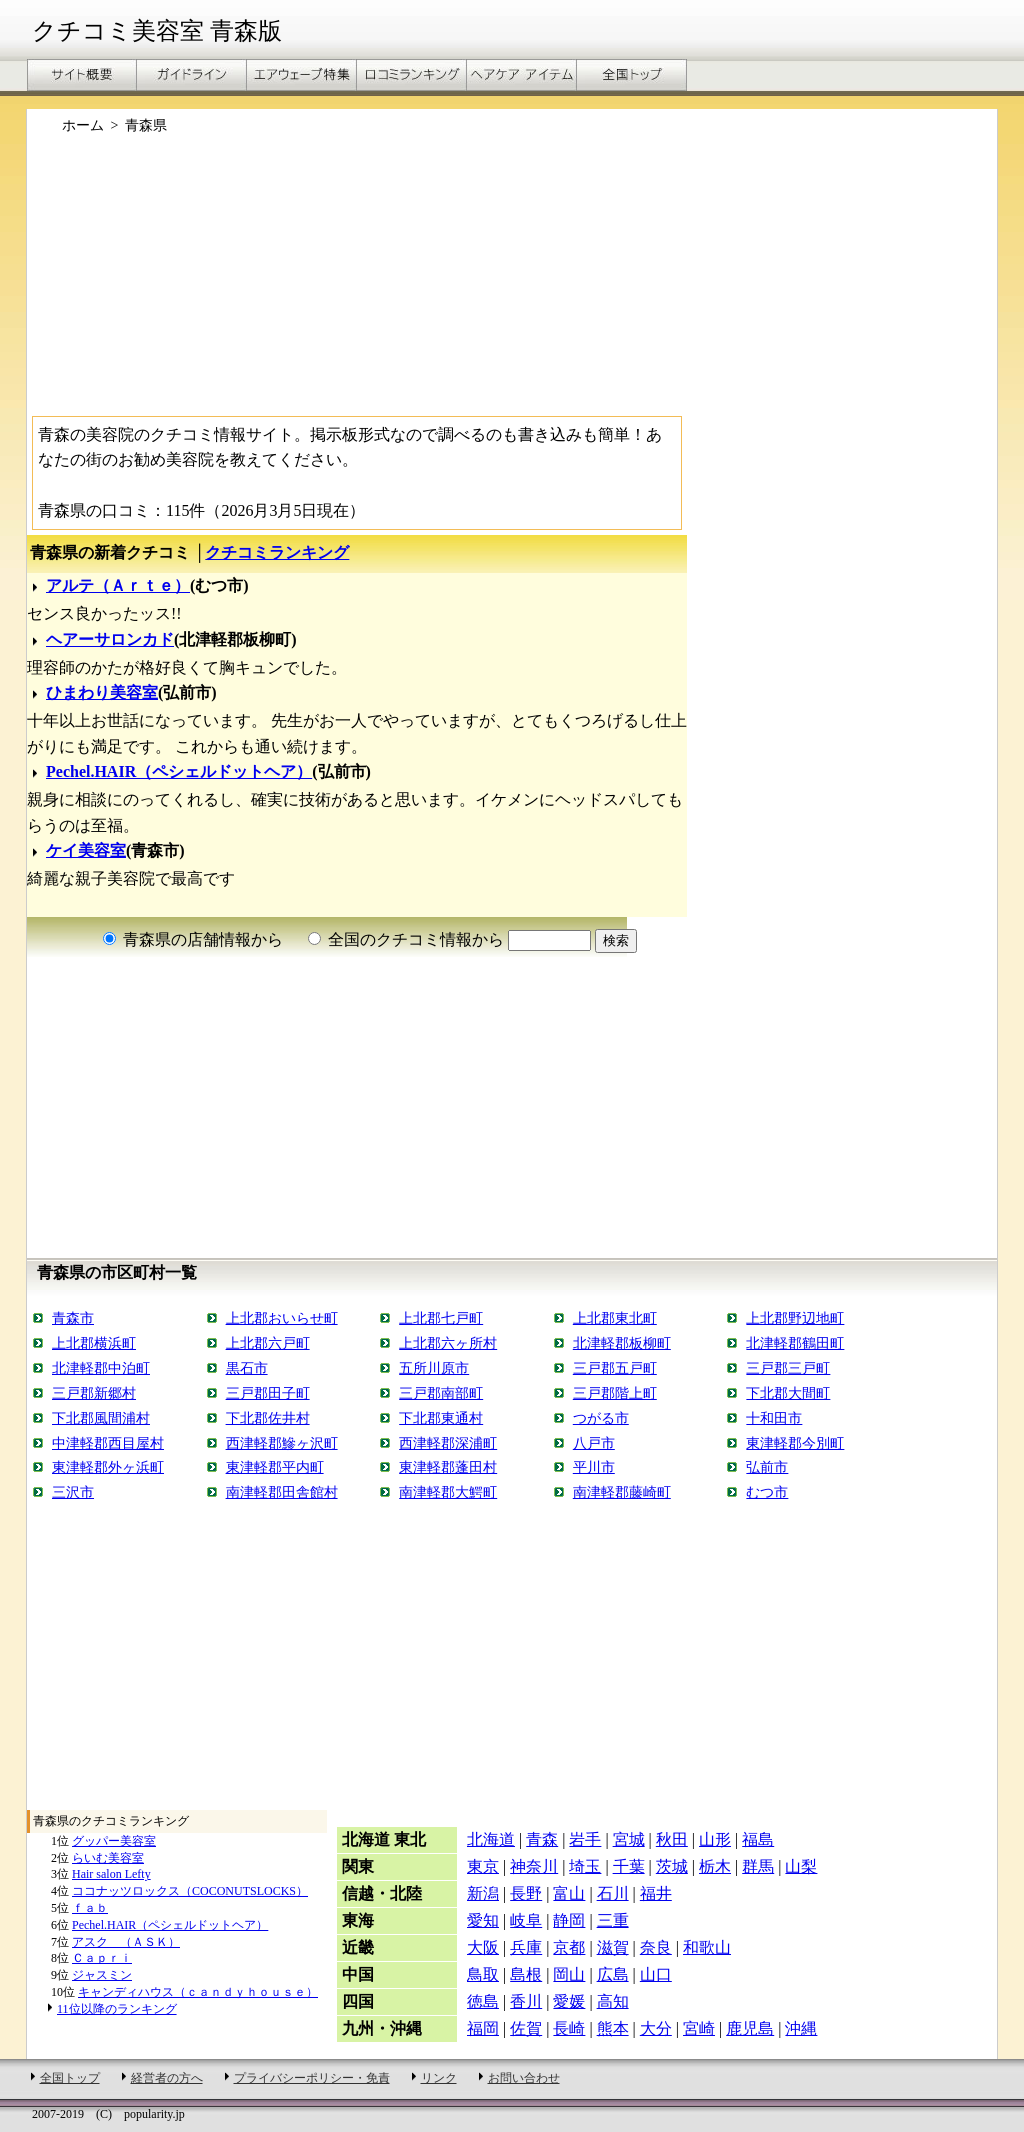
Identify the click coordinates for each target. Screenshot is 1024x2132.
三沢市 (73, 1492)
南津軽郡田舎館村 (282, 1492)
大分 (656, 2028)
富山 (569, 1893)
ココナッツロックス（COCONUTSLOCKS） (190, 1891)
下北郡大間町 (788, 1393)
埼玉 (585, 1866)
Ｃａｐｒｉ (102, 1958)
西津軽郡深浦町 (448, 1443)
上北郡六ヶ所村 (448, 1343)
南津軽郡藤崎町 (622, 1492)
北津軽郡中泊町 (101, 1368)
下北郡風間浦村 (101, 1418)
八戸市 (594, 1443)
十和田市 (774, 1418)
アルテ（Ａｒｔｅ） (118, 585)
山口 (656, 1974)
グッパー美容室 (114, 1841)
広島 (613, 1974)
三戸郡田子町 (268, 1393)
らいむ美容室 (108, 1858)
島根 (526, 1974)
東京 (483, 1866)
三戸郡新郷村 (94, 1393)
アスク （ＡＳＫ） (126, 1942)
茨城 (672, 1866)
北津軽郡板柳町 (622, 1343)
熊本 (613, 2028)
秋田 (672, 1839)
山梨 (801, 1866)
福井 (656, 1893)
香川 (526, 2001)
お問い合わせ (524, 2078)
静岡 (569, 1920)
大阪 (483, 1947)
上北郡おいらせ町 (282, 1318)
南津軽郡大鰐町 (448, 1492)
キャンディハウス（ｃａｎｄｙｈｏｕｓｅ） (198, 1992)
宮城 (629, 1839)
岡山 (569, 1974)
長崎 (569, 2028)
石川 (613, 1893)
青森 (542, 1839)
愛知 (483, 1920)
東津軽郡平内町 (275, 1467)
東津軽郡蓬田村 (448, 1467)
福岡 (483, 2028)
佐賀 (526, 2028)
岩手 (585, 1839)
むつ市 (767, 1492)
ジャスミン (102, 1975)
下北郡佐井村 (268, 1418)
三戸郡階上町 (615, 1393)
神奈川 (534, 1866)
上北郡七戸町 (441, 1318)
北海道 (491, 1839)
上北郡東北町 (615, 1318)
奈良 (656, 1947)
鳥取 (483, 1974)
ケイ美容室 (86, 850)
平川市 (594, 1467)
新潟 (483, 1893)
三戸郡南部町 (441, 1393)
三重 (613, 1920)
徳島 (483, 2001)
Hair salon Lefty (111, 1874)
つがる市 (601, 1418)
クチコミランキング (277, 552)
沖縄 (801, 2028)
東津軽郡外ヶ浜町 (108, 1467)
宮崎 (699, 2028)
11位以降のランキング (117, 2009)
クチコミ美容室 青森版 (157, 31)
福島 (758, 1839)
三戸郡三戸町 (788, 1368)
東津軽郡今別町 (795, 1443)
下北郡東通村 (441, 1418)
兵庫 (526, 1947)
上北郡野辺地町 (795, 1318)
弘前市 (767, 1467)
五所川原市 (434, 1368)
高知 (613, 2001)
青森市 (73, 1318)
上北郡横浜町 (94, 1343)
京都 (569, 1947)
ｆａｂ (90, 1908)
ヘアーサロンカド (110, 639)
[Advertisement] (512, 283)
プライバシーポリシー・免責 (312, 2078)
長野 (526, 1893)
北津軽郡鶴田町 (795, 1343)
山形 (715, 1839)
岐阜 (526, 1920)
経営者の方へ (167, 2078)
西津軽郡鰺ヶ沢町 (282, 1443)
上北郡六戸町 (268, 1343)
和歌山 (707, 1947)
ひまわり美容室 (102, 692)
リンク (439, 2078)
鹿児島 (750, 2028)
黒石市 (247, 1368)
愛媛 (569, 2001)
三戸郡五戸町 (615, 1368)
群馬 (758, 1866)
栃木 (715, 1866)
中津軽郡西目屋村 (108, 1443)
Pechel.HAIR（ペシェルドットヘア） (179, 771)
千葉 (629, 1866)
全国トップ (70, 2078)
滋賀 (613, 1947)
